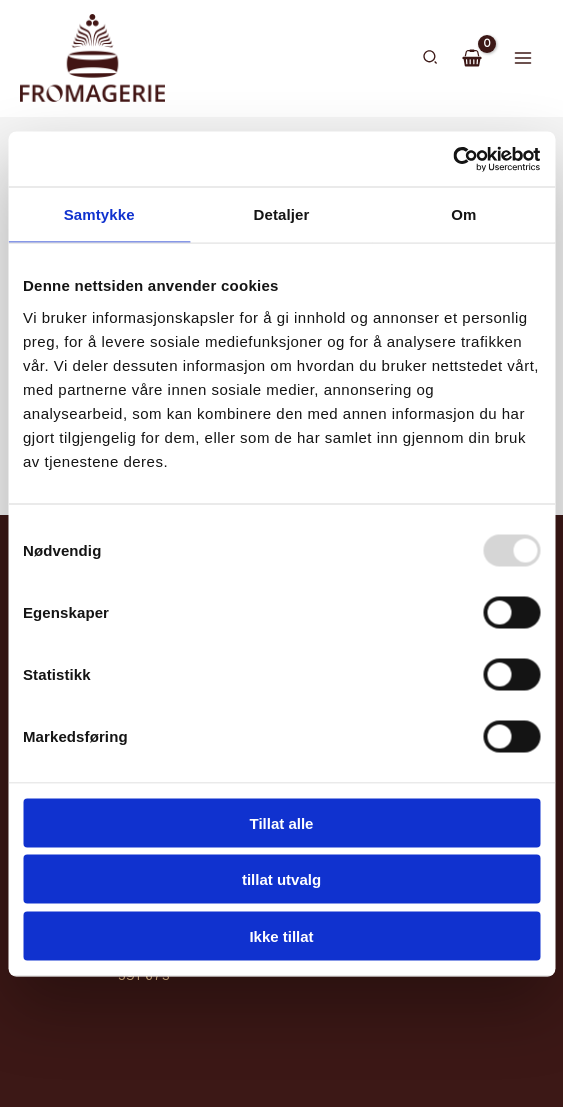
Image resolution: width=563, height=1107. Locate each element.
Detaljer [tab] (282, 214)
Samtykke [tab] (99, 214)
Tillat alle (282, 822)
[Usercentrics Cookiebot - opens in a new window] (452, 159)
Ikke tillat (281, 935)
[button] (431, 59)
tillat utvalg (281, 879)
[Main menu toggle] (523, 59)
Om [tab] (463, 214)
